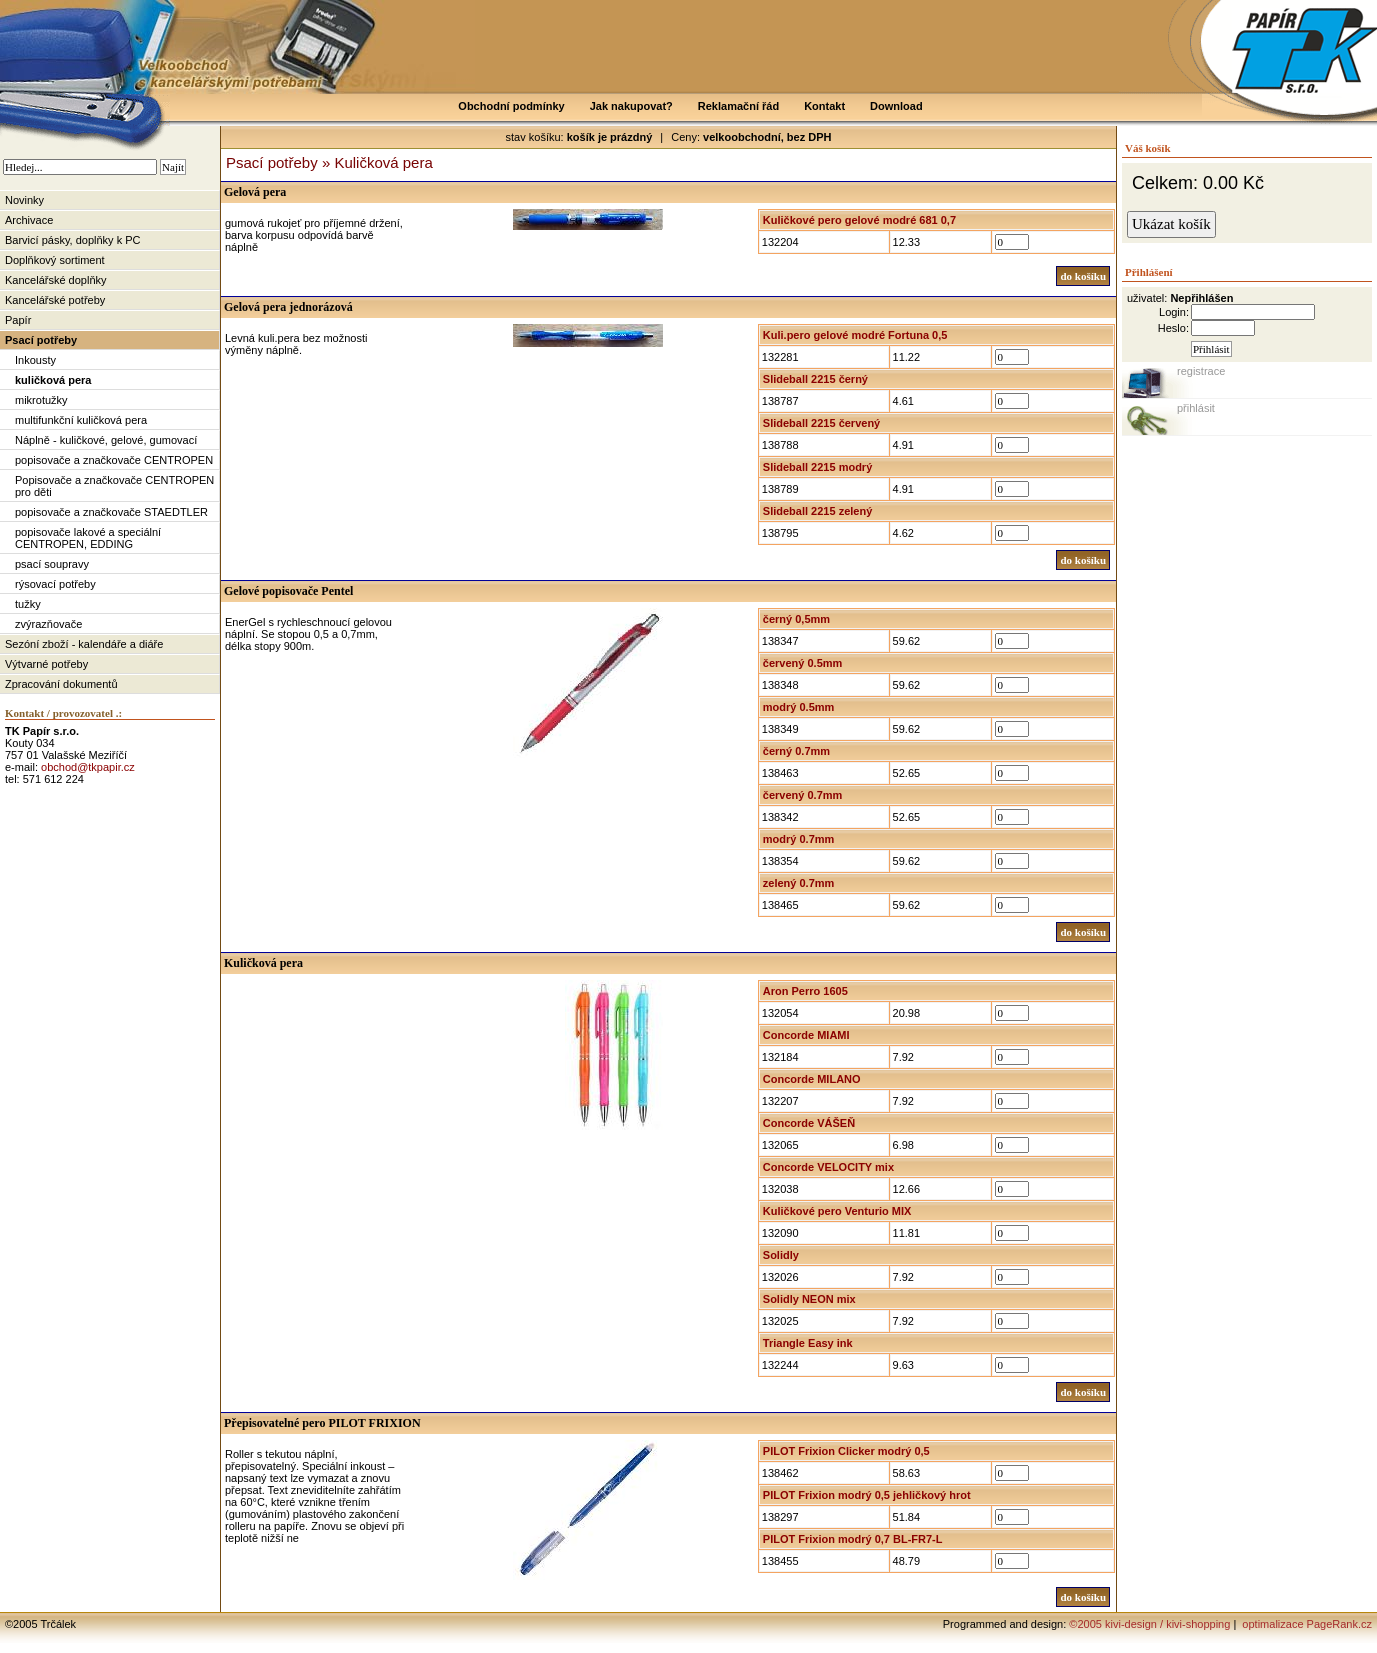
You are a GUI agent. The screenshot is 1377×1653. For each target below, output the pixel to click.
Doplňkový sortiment (55, 260)
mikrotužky (41, 400)
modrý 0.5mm (799, 707)
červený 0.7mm (803, 795)
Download (896, 106)
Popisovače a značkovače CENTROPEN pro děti (114, 486)
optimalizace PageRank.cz (1305, 1624)
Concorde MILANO (812, 1079)
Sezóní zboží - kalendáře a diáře (84, 644)
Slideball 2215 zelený (817, 511)
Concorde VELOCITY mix (828, 1167)
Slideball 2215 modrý (817, 467)
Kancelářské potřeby (55, 300)
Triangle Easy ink (808, 1343)
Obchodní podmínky (511, 106)
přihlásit (1196, 408)
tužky (28, 604)
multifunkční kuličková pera (81, 420)
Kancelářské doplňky (56, 280)
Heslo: (1173, 328)
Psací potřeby (41, 340)
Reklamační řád (738, 106)
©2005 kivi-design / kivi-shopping (1149, 1624)
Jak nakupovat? (631, 106)
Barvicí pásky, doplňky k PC (73, 240)
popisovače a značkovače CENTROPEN (114, 460)
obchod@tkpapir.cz (88, 767)
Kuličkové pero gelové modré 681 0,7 (859, 220)
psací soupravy (52, 564)
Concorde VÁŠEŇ (809, 1123)
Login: (1174, 312)
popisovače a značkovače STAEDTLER (111, 512)
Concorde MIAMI (806, 1035)
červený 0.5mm (803, 663)
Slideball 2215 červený (821, 423)
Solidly (781, 1255)
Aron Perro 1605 (805, 991)
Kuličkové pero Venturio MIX (837, 1211)
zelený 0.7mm (799, 883)
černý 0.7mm (796, 751)
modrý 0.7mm (799, 839)
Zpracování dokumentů (61, 684)
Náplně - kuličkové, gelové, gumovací (106, 440)
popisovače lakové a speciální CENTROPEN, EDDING (88, 538)
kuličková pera (53, 380)
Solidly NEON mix (809, 1299)
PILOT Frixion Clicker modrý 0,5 (846, 1451)
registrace (1201, 371)
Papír (18, 320)
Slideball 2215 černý (815, 379)
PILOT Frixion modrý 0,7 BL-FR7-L (853, 1539)
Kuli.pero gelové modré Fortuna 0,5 (855, 335)
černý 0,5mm (796, 619)
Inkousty (35, 360)
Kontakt (824, 106)
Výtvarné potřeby (46, 664)
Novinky (24, 200)
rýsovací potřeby (55, 584)
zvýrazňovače (48, 624)
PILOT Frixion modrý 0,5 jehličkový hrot (867, 1495)
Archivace (29, 220)
